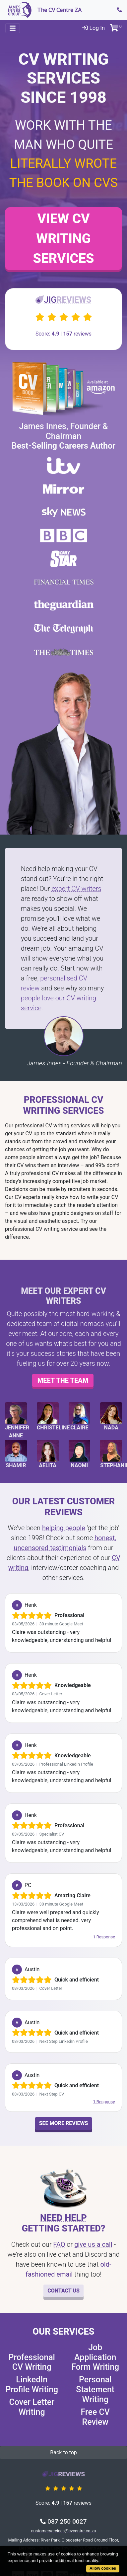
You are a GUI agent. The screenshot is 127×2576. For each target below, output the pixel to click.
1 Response (104, 1936)
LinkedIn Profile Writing (31, 2384)
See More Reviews (63, 2123)
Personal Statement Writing (95, 2389)
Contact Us (63, 2291)
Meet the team (63, 1380)
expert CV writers (76, 889)
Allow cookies (103, 2568)
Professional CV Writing (32, 2362)
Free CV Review (95, 2417)
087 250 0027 (63, 2521)
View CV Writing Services (63, 238)
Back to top (63, 2452)
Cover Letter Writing (31, 2407)
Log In (93, 28)
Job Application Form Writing (95, 2357)
